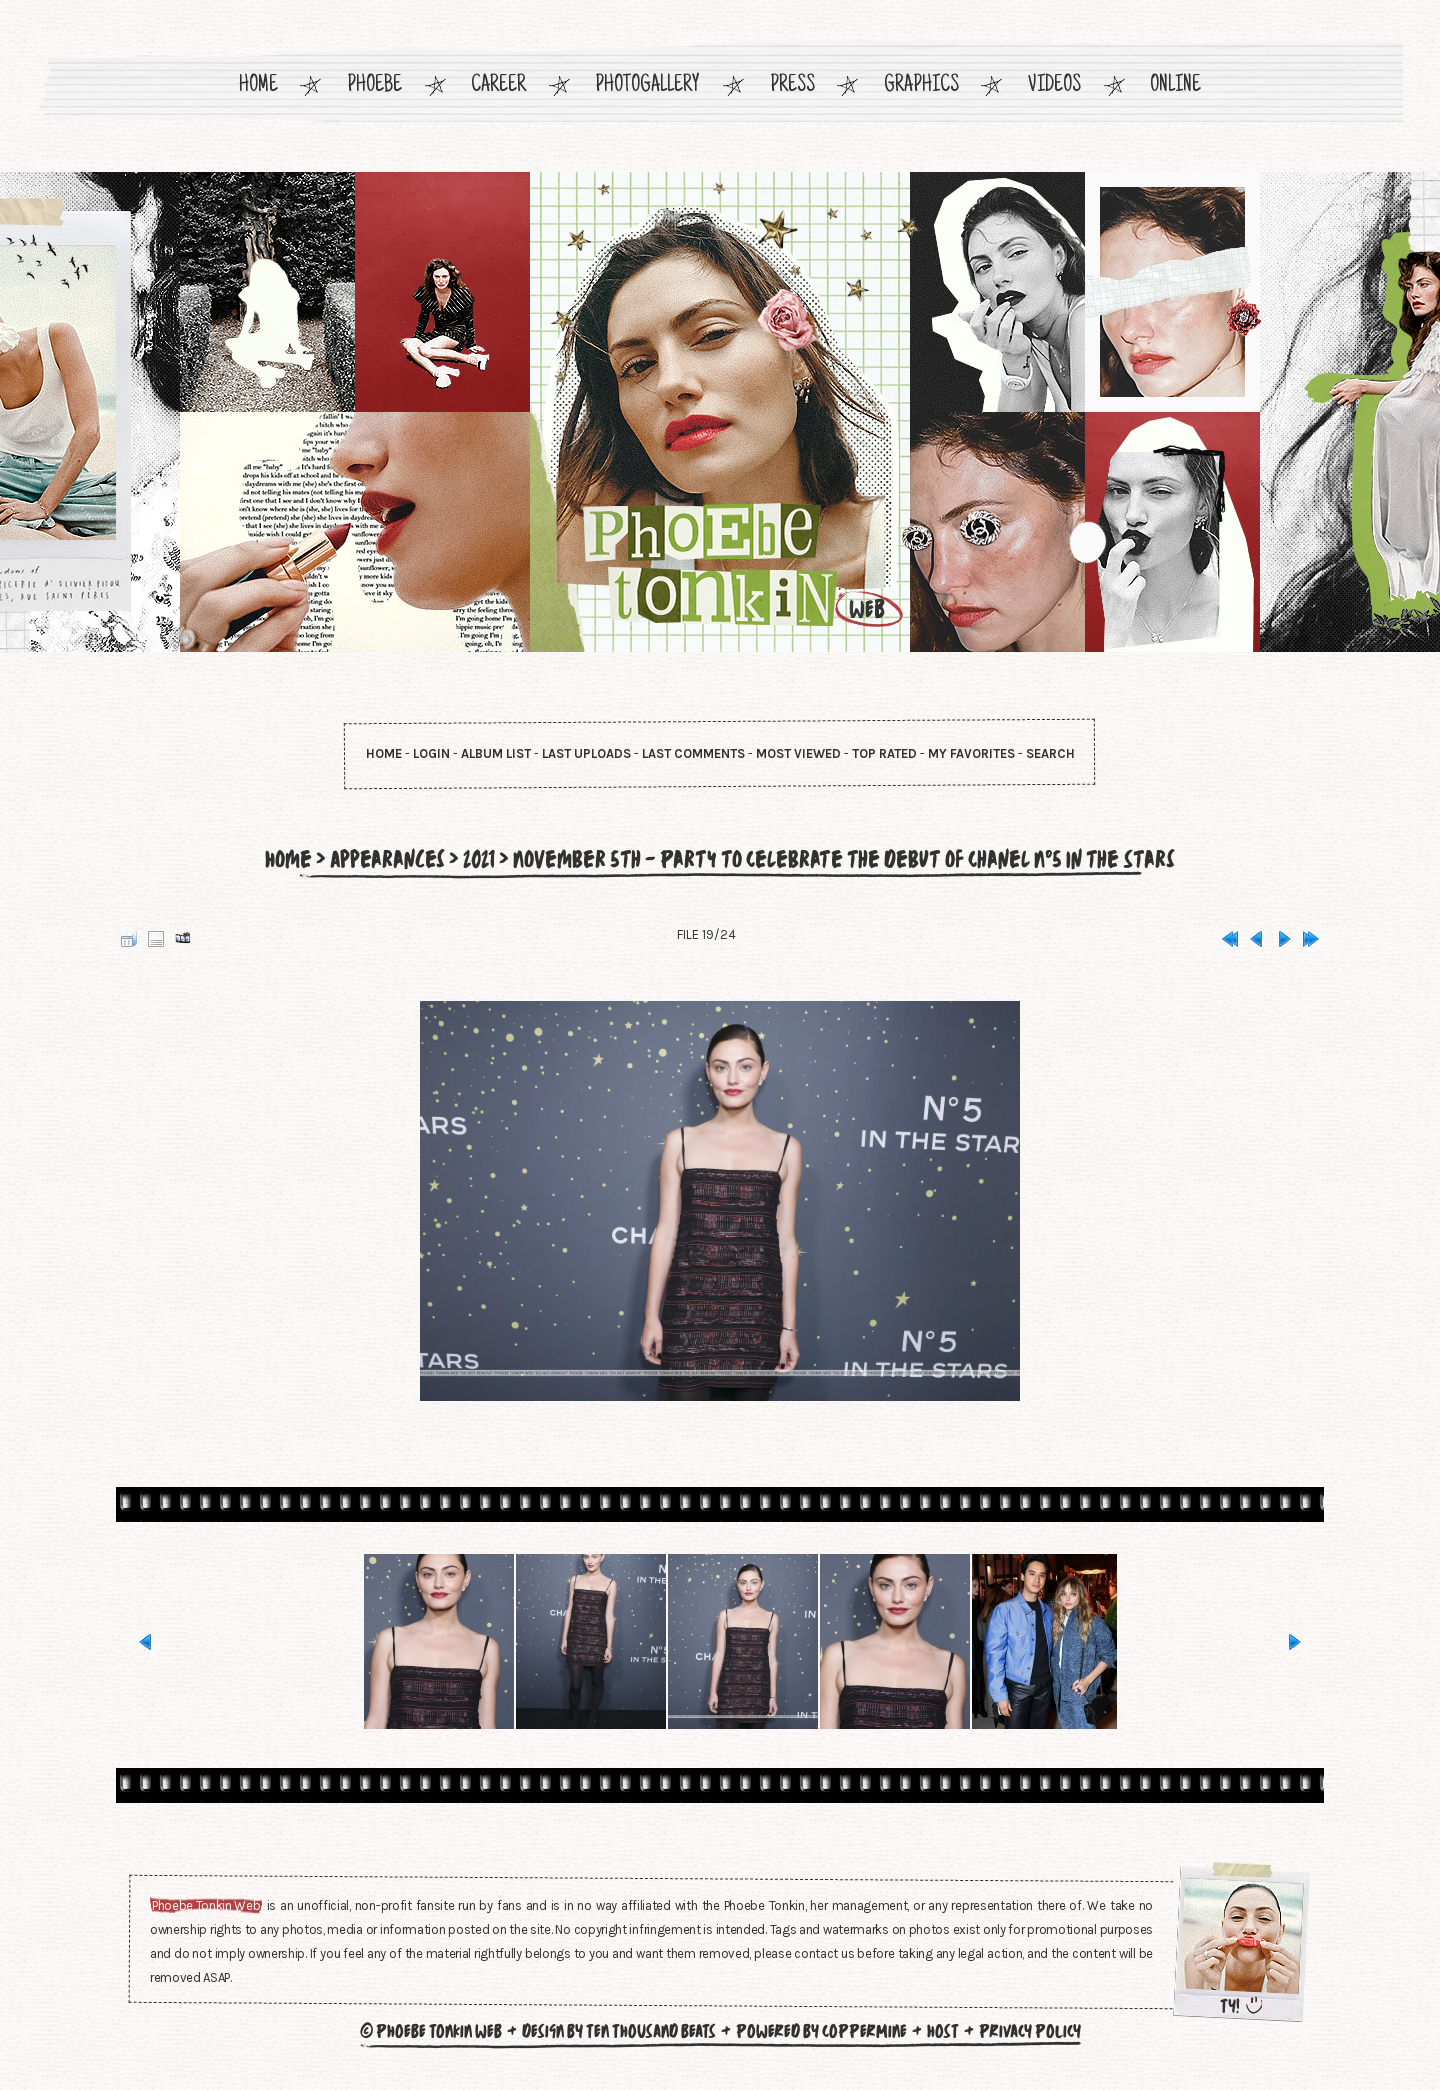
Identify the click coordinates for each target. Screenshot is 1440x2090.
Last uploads (586, 753)
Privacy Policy (1030, 2031)
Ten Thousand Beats (651, 2031)
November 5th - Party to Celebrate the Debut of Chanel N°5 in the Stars (847, 859)
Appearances (381, 859)
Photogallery (647, 86)
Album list (496, 753)
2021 (475, 859)
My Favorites (971, 753)
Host (943, 2031)
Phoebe (374, 86)
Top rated (884, 753)
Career (498, 86)
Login (431, 753)
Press (792, 86)
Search (1050, 753)
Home (258, 86)
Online (1175, 86)
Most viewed (798, 753)
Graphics (921, 86)
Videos (1054, 86)
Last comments (693, 753)
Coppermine (864, 2031)
